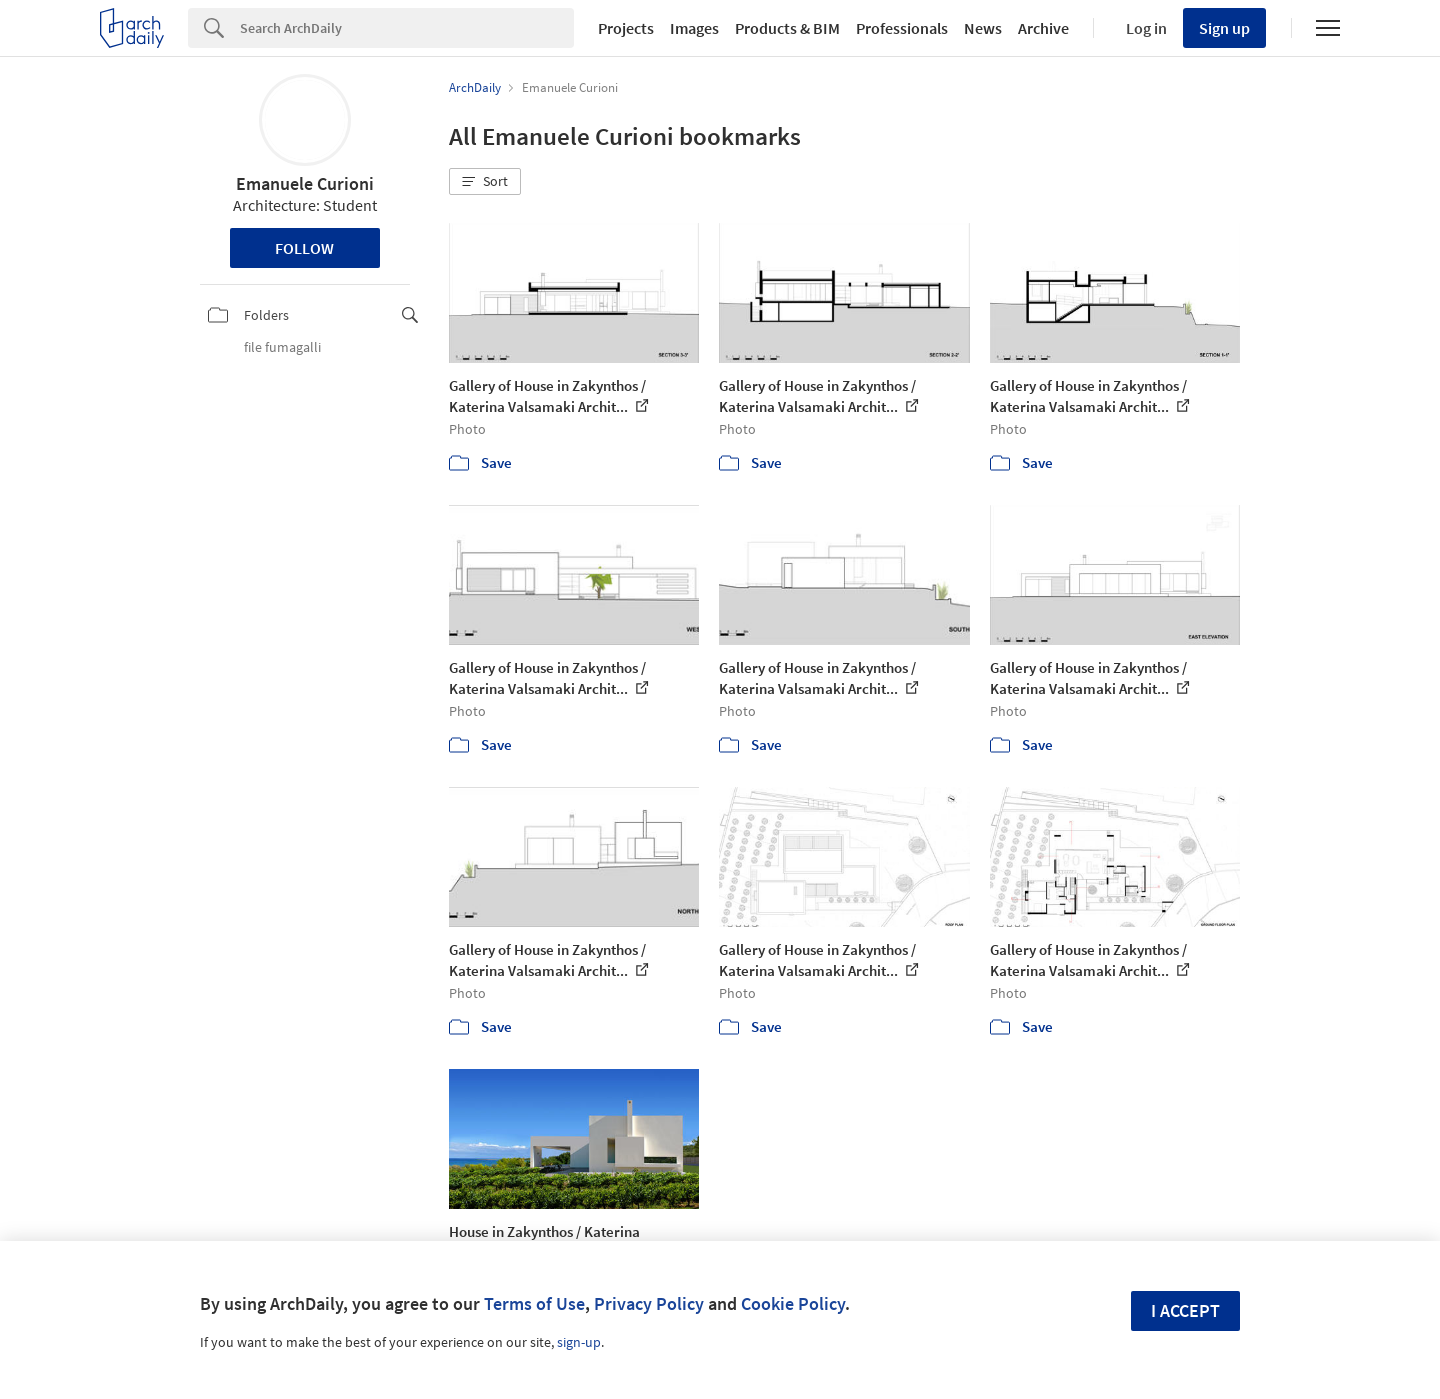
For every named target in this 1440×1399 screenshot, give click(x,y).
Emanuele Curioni (305, 183)
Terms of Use (534, 1303)
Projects (626, 28)
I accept (1185, 1310)
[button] (485, 182)
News (983, 28)
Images (694, 28)
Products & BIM (787, 28)
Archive (1043, 28)
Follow (304, 248)
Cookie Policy (793, 1303)
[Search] (407, 28)
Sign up (1224, 28)
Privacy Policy (649, 1303)
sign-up (579, 1342)
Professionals (902, 28)
